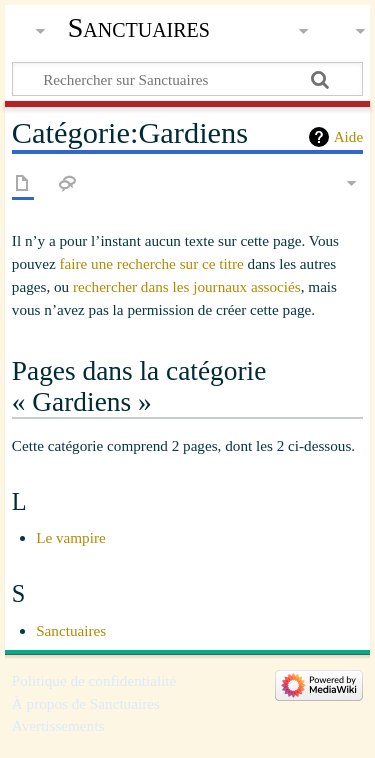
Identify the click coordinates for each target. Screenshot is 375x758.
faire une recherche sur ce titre (151, 263)
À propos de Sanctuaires (86, 703)
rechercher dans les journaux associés (187, 286)
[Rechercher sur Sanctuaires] (187, 79)
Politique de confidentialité (94, 680)
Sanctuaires (139, 27)
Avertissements (58, 725)
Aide (349, 136)
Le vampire (71, 537)
